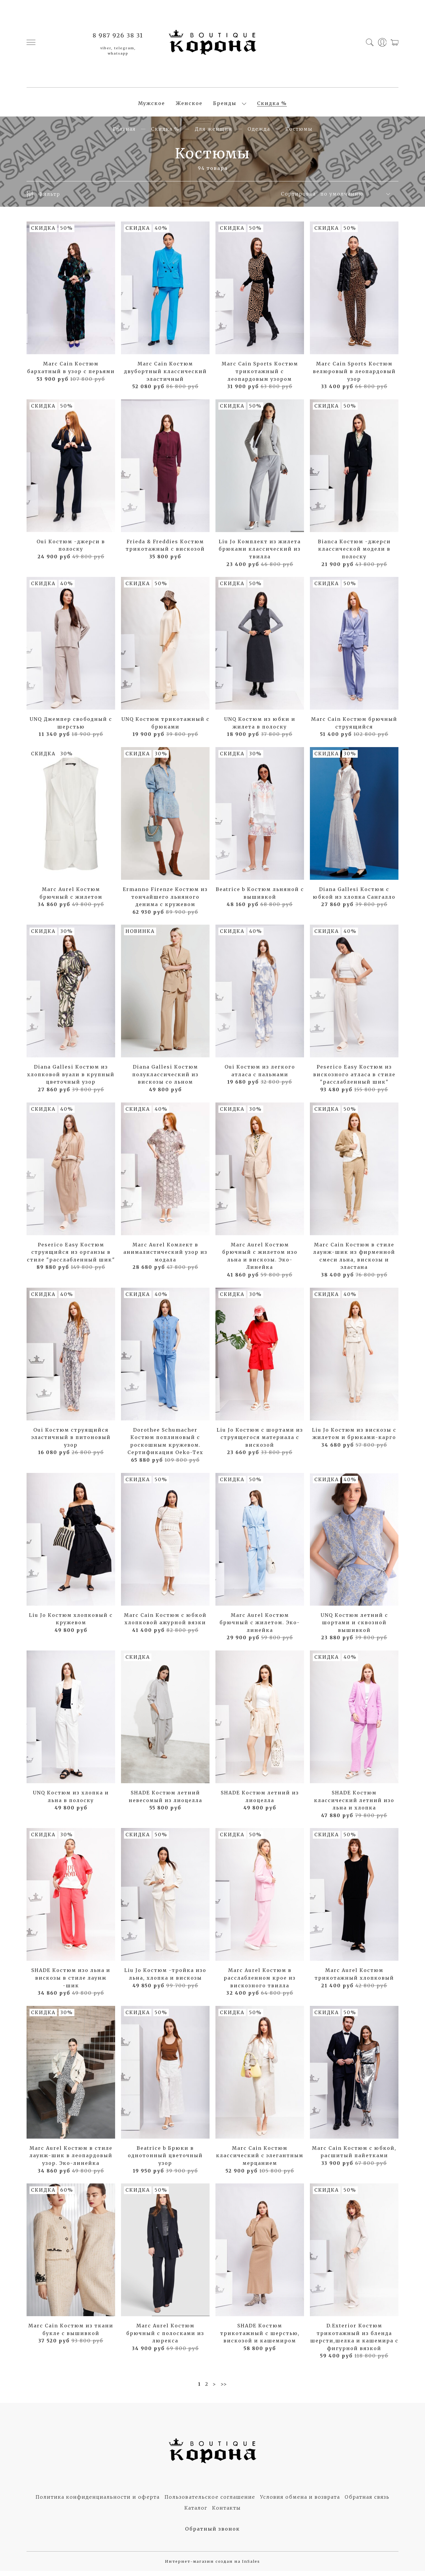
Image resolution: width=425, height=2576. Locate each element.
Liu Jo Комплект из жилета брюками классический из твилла (260, 554)
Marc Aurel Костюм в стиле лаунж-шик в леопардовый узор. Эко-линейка (71, 2160)
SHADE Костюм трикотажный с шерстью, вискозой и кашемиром (260, 2338)
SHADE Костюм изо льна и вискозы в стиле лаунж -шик (70, 1983)
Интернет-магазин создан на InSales (212, 2566)
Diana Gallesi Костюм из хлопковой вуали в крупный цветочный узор (71, 1079)
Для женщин (213, 134)
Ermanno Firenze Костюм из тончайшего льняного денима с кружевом (165, 901)
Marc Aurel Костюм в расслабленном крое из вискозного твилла (260, 1983)
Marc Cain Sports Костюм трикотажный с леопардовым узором (260, 376)
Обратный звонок (212, 2534)
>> (223, 2389)
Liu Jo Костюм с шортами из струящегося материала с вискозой (260, 1442)
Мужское (151, 106)
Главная (124, 134)
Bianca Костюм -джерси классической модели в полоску (354, 554)
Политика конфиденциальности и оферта (97, 2502)
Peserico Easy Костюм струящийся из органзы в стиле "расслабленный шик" (71, 1257)
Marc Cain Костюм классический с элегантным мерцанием (259, 2160)
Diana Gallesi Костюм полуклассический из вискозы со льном (165, 1079)
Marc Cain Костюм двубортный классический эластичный (165, 376)
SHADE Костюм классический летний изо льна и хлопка (354, 1805)
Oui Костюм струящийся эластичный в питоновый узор (71, 1442)
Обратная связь (367, 2502)
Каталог (195, 2513)
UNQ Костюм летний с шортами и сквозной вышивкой (354, 1627)
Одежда (259, 134)
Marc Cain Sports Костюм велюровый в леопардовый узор (354, 376)
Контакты (226, 2513)
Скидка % (272, 106)
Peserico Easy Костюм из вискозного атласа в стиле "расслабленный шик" (354, 1079)
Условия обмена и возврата (300, 2502)
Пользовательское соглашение (209, 2502)
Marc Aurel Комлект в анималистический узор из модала (165, 1257)
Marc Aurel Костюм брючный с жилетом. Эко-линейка (260, 1627)
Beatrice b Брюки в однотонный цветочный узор (165, 2160)
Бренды (224, 106)
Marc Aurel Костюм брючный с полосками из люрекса (165, 2338)
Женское (189, 106)
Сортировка (298, 199)
